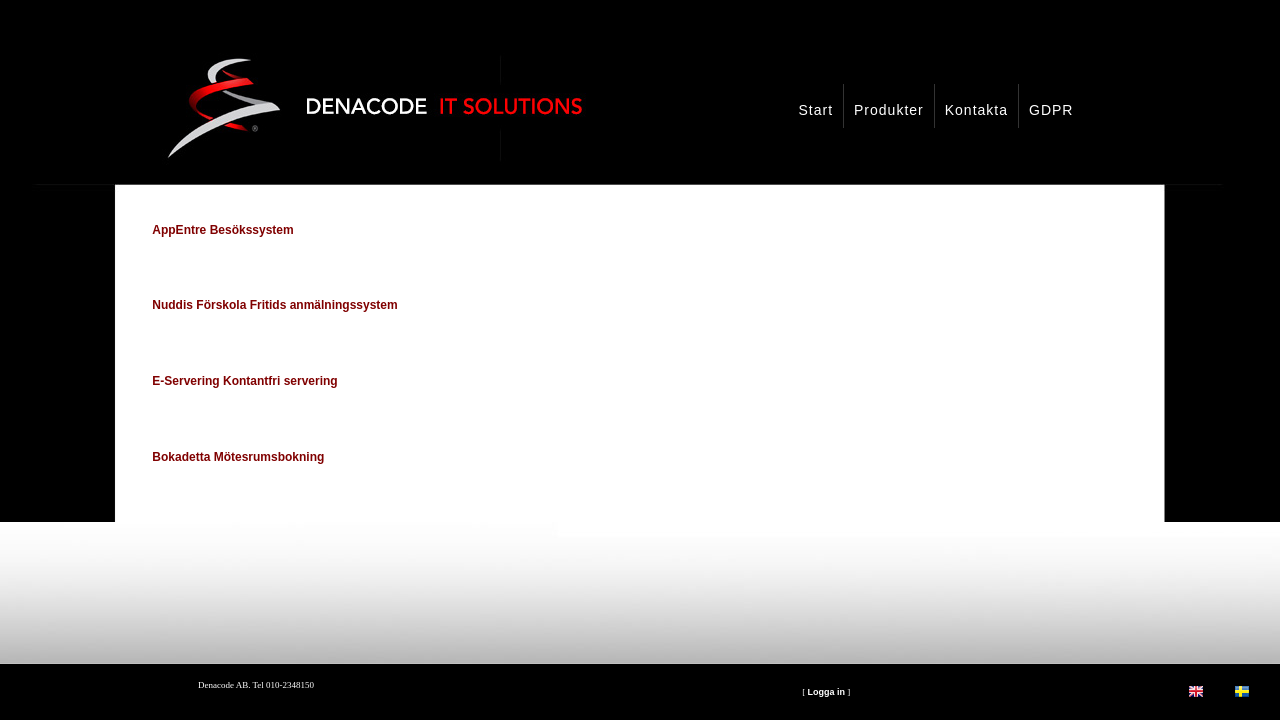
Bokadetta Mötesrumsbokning (238, 457)
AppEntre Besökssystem (222, 230)
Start (815, 110)
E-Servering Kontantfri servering (244, 381)
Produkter (889, 110)
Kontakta (976, 110)
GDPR (1051, 110)
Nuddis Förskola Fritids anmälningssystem (274, 305)
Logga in (826, 692)
